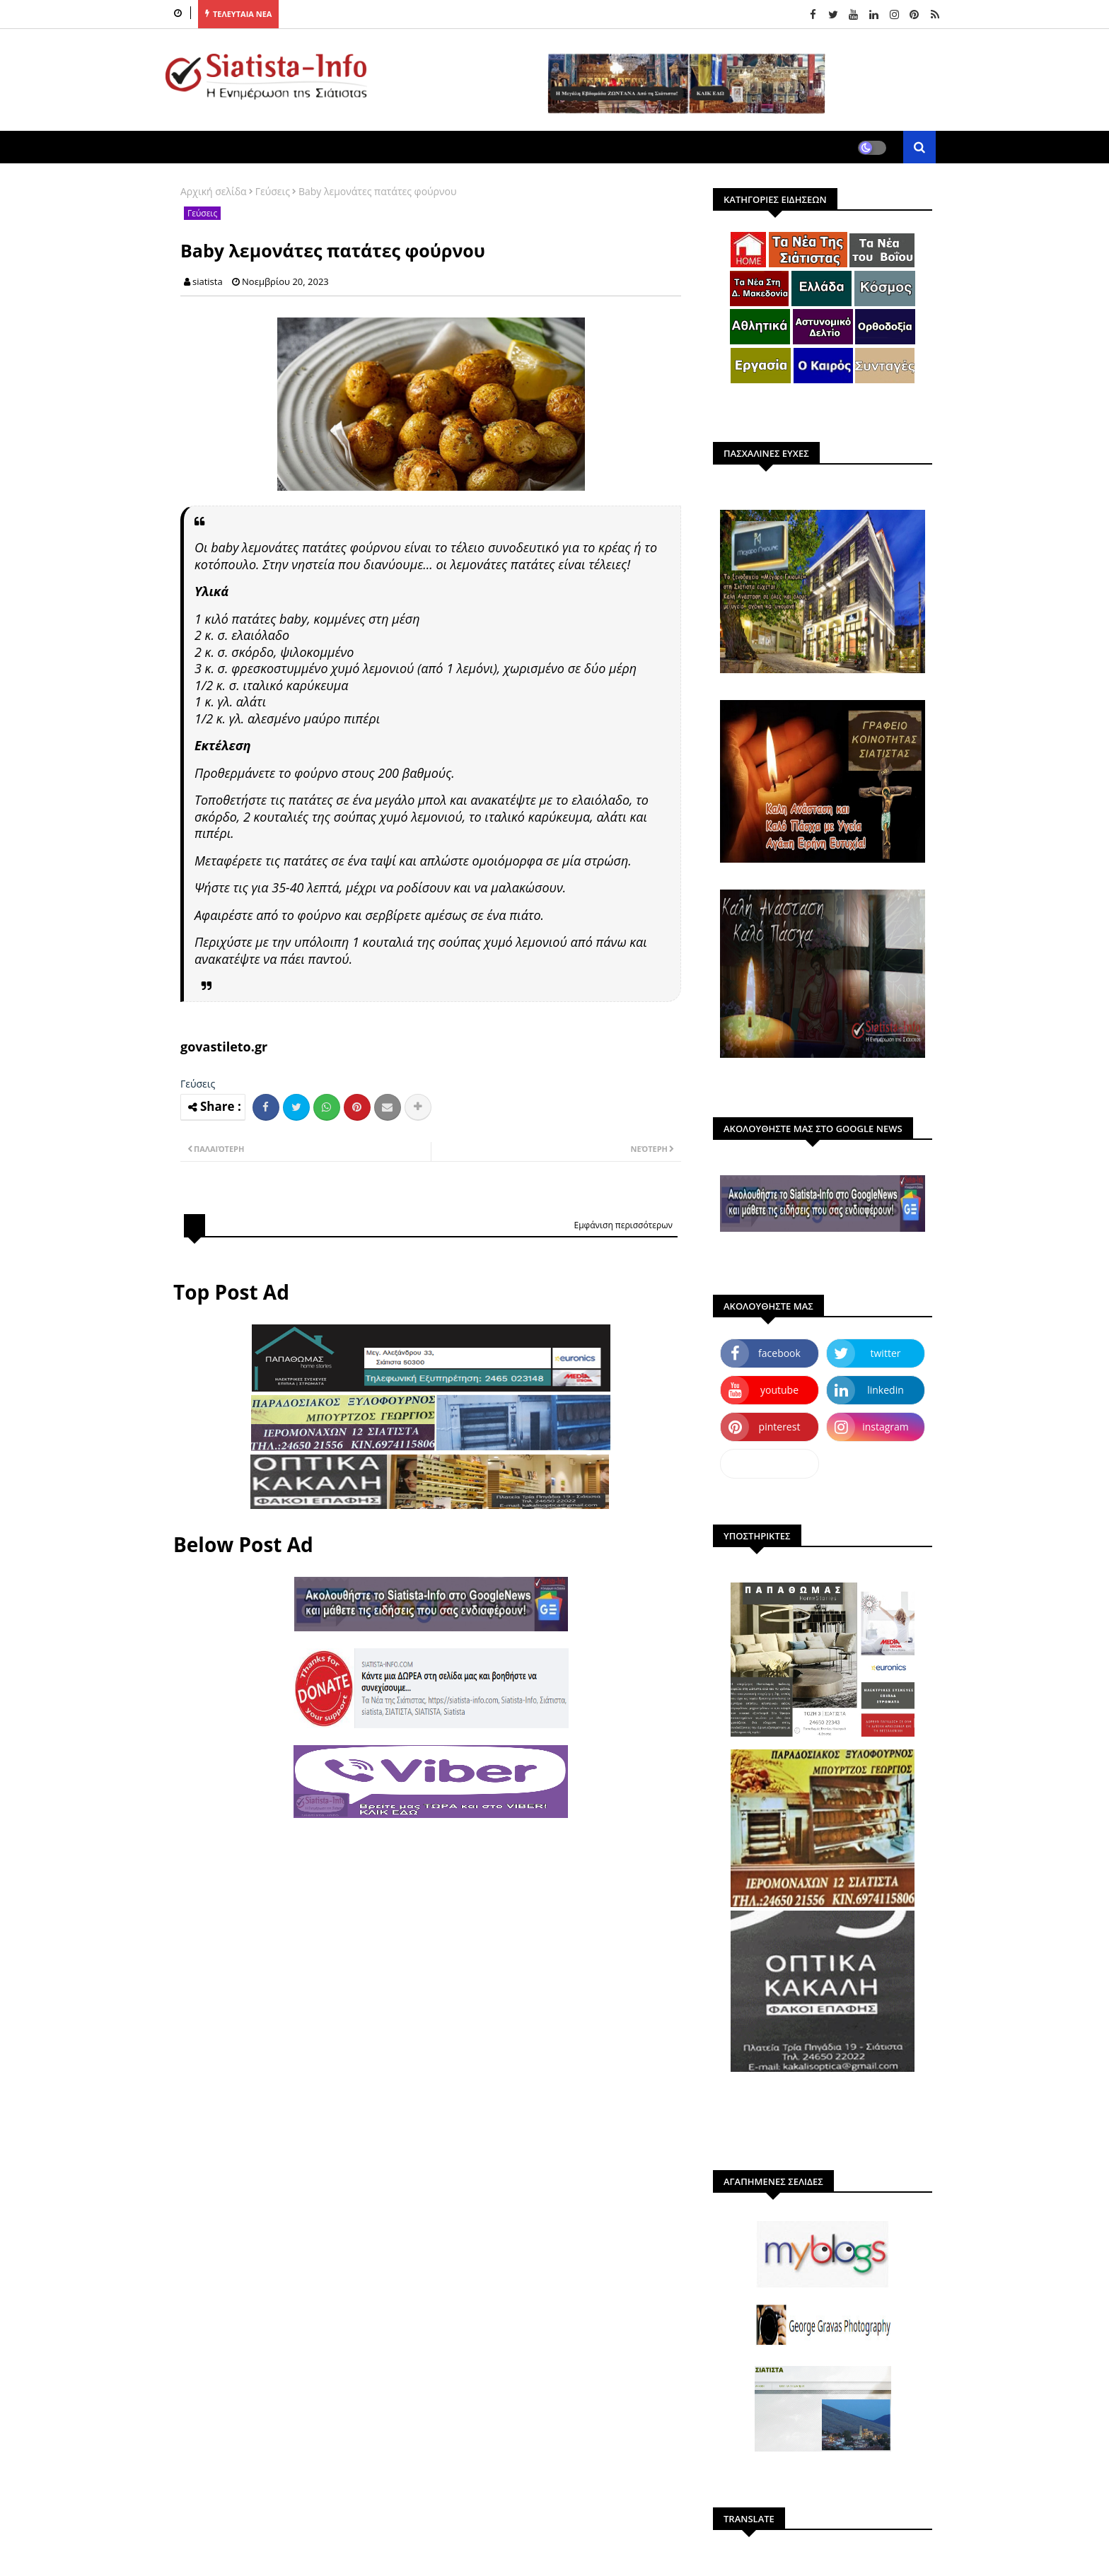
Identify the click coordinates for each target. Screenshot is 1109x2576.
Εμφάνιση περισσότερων (623, 1225)
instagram (885, 1426)
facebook (779, 1353)
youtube (779, 1390)
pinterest (780, 1426)
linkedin (885, 1390)
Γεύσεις (272, 191)
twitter (886, 1353)
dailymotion (769, 1463)
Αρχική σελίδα (213, 191)
